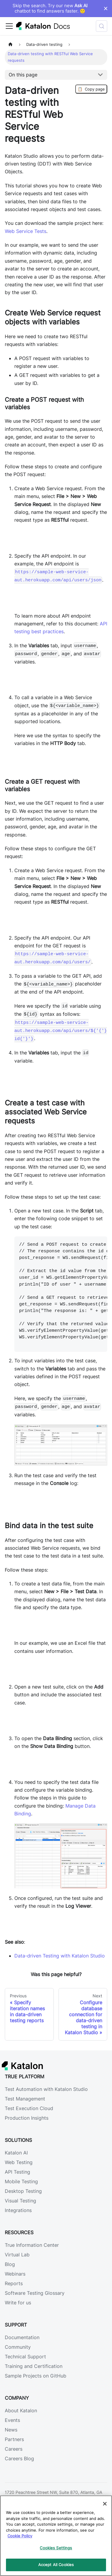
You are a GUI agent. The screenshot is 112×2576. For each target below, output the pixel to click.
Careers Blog (19, 2458)
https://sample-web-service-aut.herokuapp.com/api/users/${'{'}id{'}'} (60, 1030)
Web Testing (19, 2162)
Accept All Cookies (56, 2564)
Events (12, 2420)
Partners (14, 2439)
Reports (14, 2283)
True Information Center (32, 2245)
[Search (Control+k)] (101, 26)
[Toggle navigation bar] (9, 26)
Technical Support (25, 2357)
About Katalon (21, 2411)
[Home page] (10, 44)
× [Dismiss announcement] (105, 8)
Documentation (22, 2337)
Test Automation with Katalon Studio (46, 2089)
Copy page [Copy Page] (91, 89)
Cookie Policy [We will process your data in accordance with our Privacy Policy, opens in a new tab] (19, 2535)
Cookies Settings (56, 2547)
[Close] (104, 2503)
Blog (10, 2264)
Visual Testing (20, 2201)
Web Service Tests (25, 231)
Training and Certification (33, 2366)
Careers (13, 2449)
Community (18, 2347)
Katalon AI (16, 2153)
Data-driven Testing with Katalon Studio (59, 1956)
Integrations (18, 2210)
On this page (23, 75)
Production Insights (26, 2118)
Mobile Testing (21, 2181)
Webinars (15, 2274)
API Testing (17, 2172)
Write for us (18, 2303)
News (11, 2430)
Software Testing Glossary (35, 2293)
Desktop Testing (23, 2191)
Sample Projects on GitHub (35, 2376)
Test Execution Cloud (29, 2108)
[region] (56, 2535)
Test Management (25, 2099)
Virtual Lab (17, 2255)
